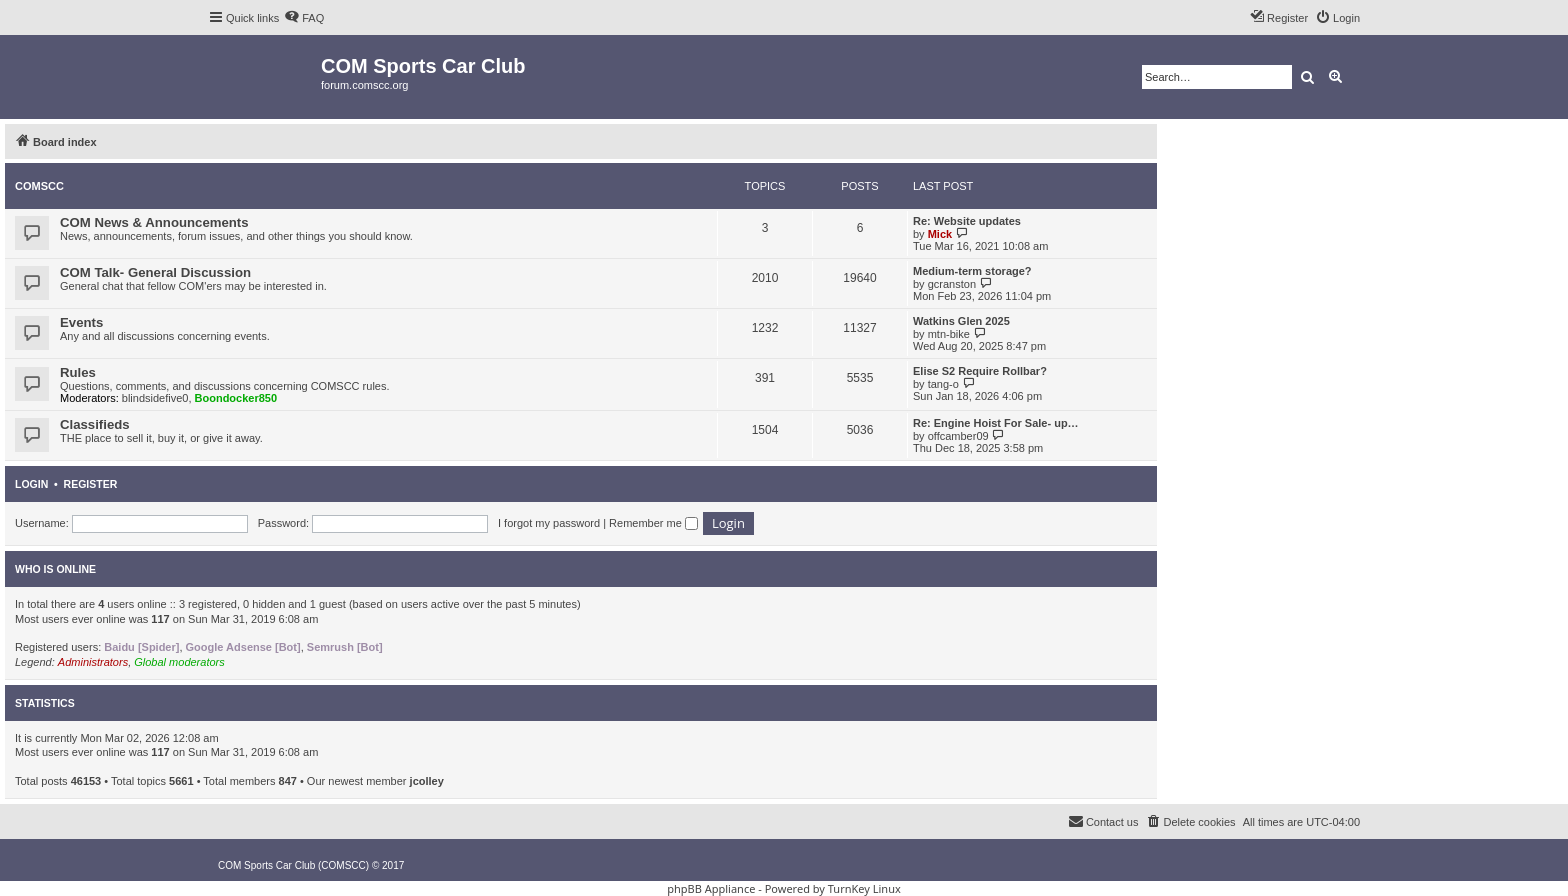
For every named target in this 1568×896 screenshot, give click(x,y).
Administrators (93, 662)
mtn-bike (949, 334)
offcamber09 (958, 436)
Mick (940, 234)
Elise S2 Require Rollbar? (980, 371)
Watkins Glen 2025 (961, 321)
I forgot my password (549, 523)
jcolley (427, 781)
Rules (78, 372)
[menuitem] (304, 18)
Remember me (653, 523)
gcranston (952, 284)
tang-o (943, 384)
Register (91, 484)
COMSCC (39, 186)
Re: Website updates (967, 221)
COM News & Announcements (154, 222)
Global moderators (179, 662)
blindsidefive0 (155, 398)
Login (31, 484)
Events (81, 322)
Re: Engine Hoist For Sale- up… (996, 423)
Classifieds (95, 424)
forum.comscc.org (364, 85)
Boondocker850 (236, 398)
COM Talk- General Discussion (155, 272)
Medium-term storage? (972, 271)
